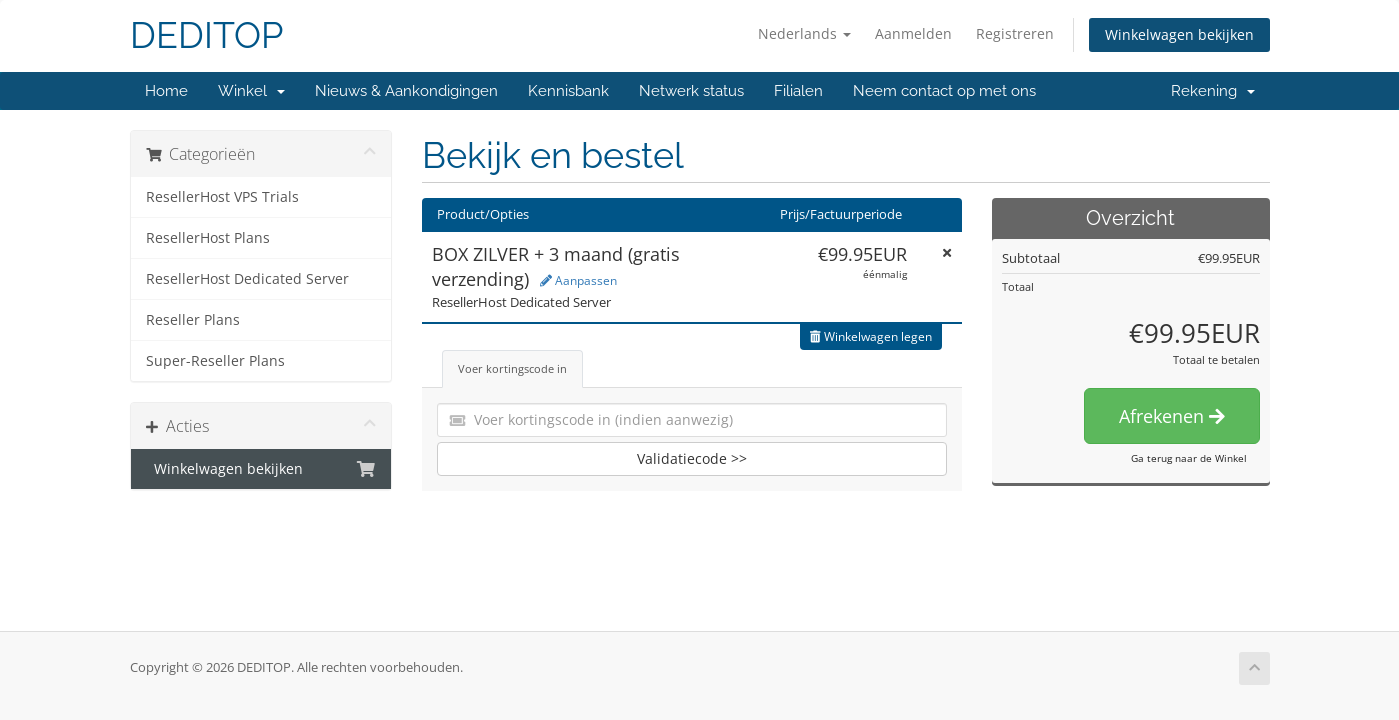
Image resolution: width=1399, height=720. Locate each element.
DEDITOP (206, 35)
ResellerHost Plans (208, 238)
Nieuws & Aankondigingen (406, 91)
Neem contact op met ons (944, 91)
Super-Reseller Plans (215, 361)
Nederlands (804, 33)
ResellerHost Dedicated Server (247, 279)
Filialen (798, 91)
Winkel (251, 91)
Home (166, 91)
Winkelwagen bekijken (1179, 34)
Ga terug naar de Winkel (1189, 458)
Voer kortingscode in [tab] (512, 368)
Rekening (1213, 91)
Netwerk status (691, 91)
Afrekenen (1172, 416)
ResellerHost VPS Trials (222, 197)
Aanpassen (578, 280)
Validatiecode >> (692, 458)
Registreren (1015, 33)
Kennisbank (568, 91)
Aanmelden (913, 33)
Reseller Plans (193, 320)
